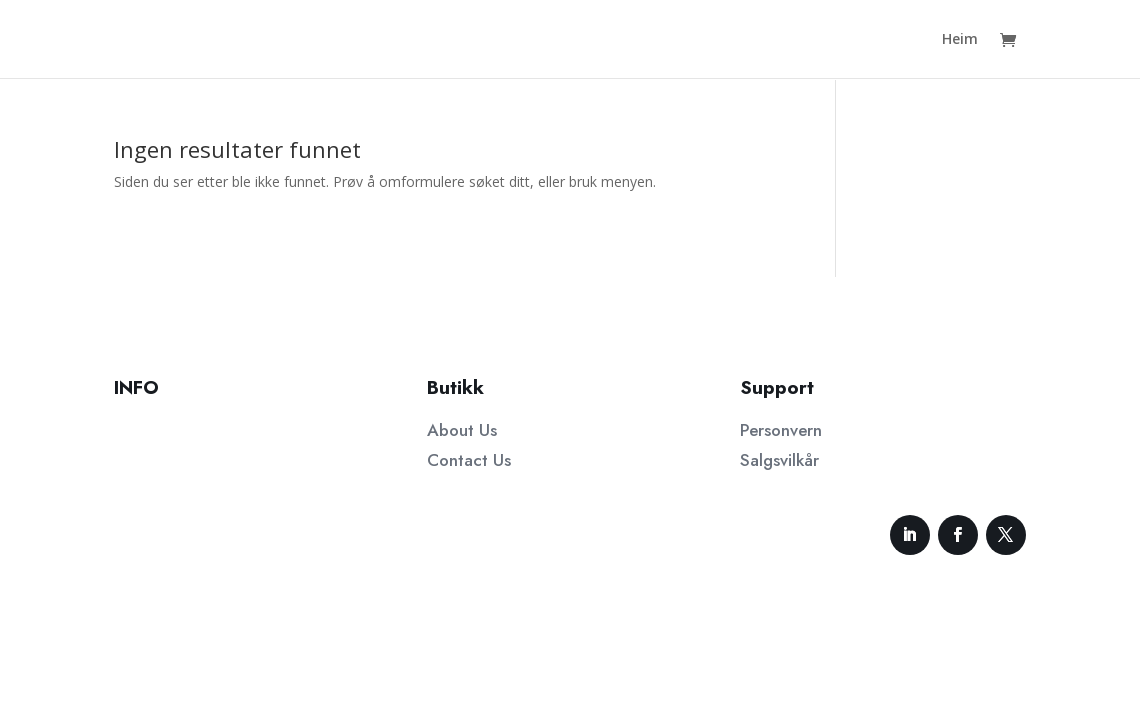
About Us (462, 430)
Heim (960, 40)
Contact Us (469, 460)
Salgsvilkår (779, 460)
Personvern (781, 430)
